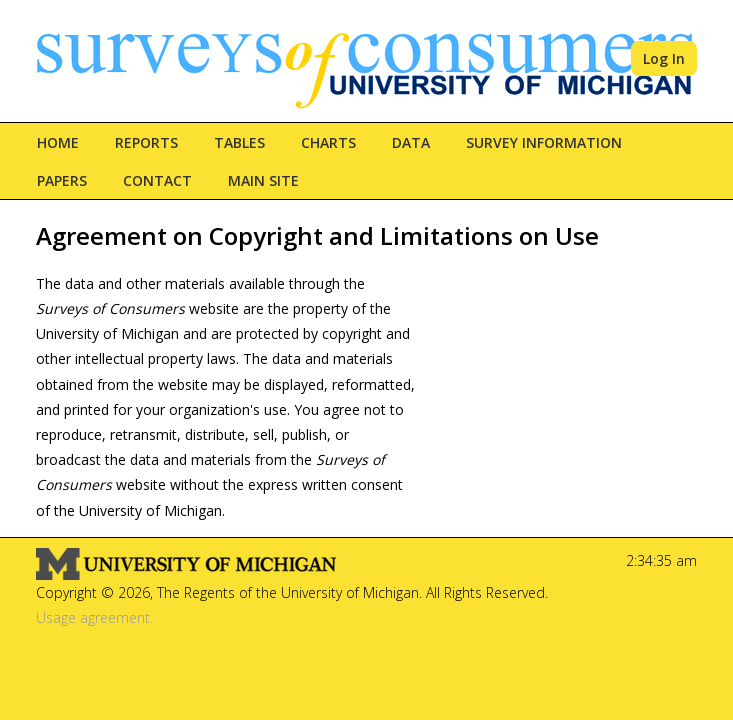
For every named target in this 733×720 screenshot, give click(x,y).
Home (58, 142)
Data (411, 142)
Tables (239, 142)
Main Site (263, 180)
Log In (664, 58)
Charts (328, 142)
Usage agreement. (94, 617)
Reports (146, 142)
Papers (62, 180)
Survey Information (544, 142)
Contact (157, 180)
